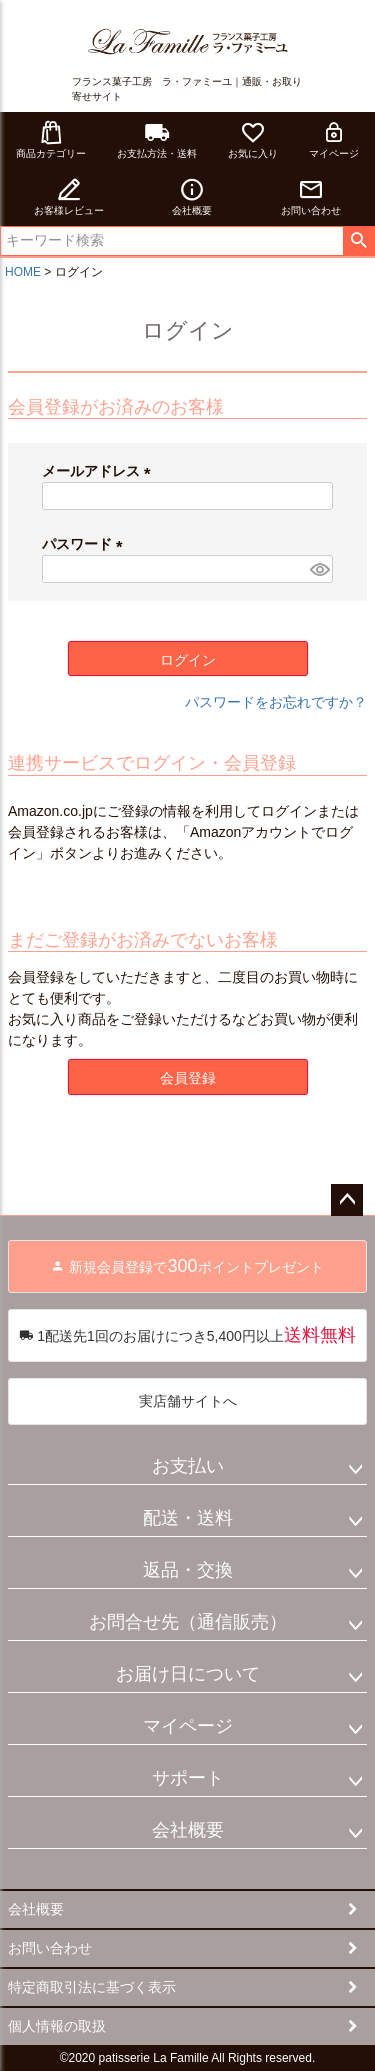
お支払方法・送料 (157, 139)
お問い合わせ (311, 196)
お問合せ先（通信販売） (188, 1622)
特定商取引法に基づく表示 (92, 1987)
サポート (188, 1778)
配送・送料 (188, 1518)
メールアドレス (100, 471)
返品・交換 (188, 1570)
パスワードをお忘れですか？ (276, 702)
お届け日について (188, 1674)
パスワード (86, 544)
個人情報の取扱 (57, 2026)
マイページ (334, 139)
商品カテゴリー (51, 139)
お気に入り (253, 139)
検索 (358, 241)
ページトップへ (347, 1200)
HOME (23, 272)
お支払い (188, 1466)
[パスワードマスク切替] (318, 569)
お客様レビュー (69, 196)
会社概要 (192, 196)
